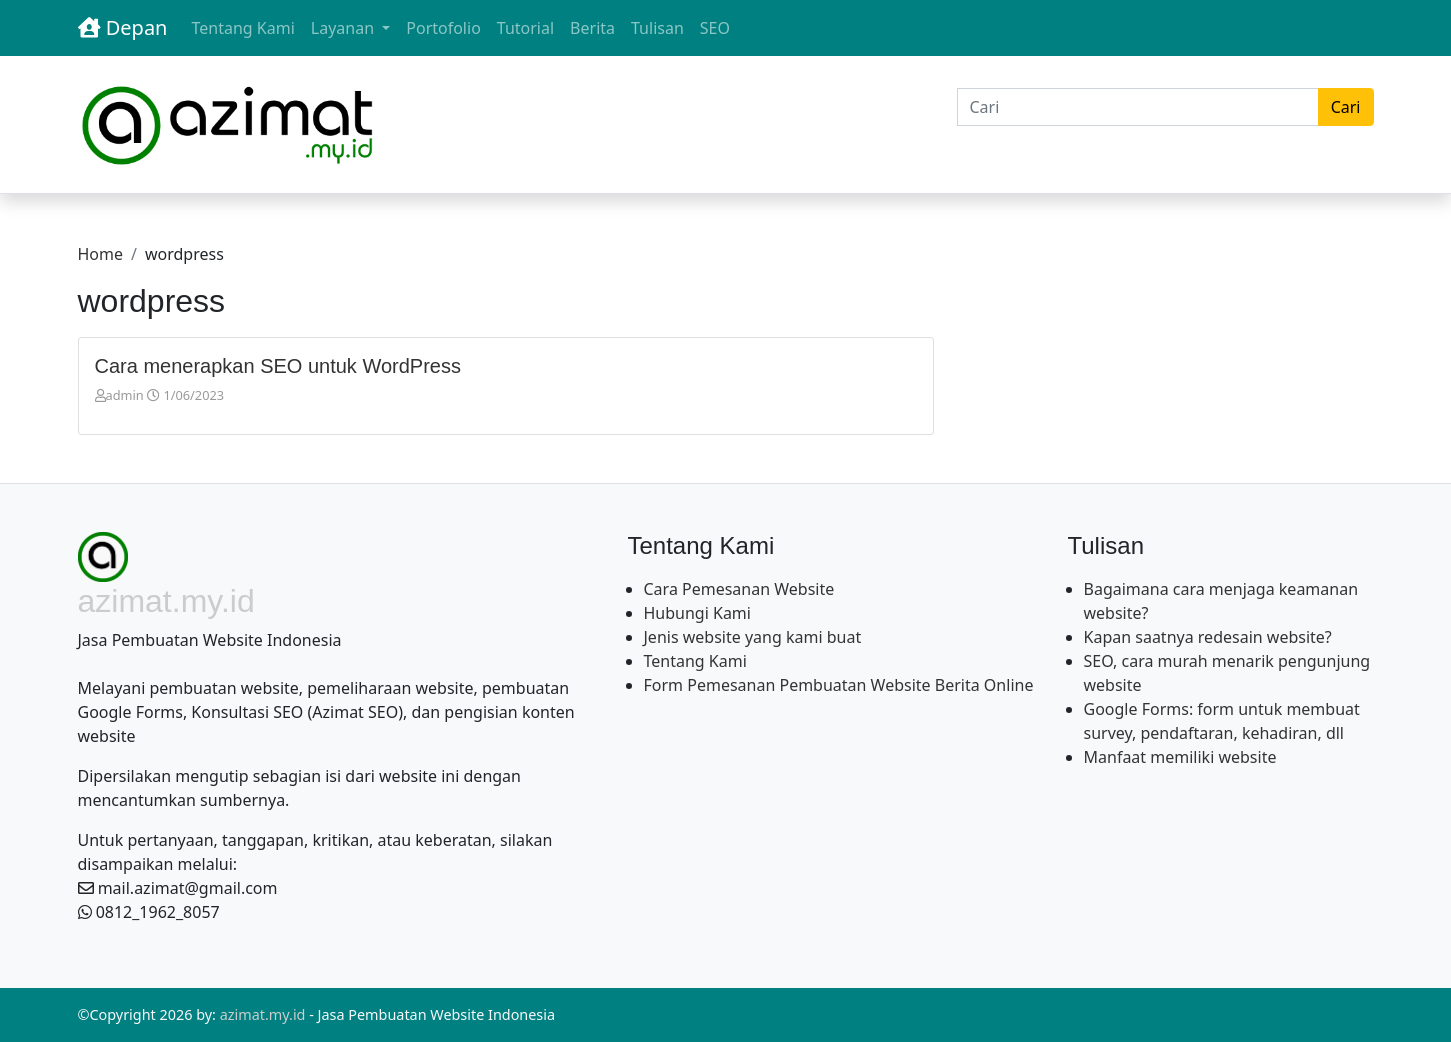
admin (125, 395)
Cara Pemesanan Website (739, 589)
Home (101, 254)
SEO (715, 28)
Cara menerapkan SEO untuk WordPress (278, 366)
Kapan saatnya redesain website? (1208, 637)
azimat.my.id (263, 1014)
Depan (123, 27)
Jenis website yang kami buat (753, 637)
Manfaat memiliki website (1180, 757)
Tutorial (525, 28)
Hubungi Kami (697, 613)
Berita (592, 28)
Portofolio (443, 28)
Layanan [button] (344, 28)
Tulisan (657, 28)
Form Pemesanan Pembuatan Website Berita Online (839, 685)
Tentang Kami (242, 28)
